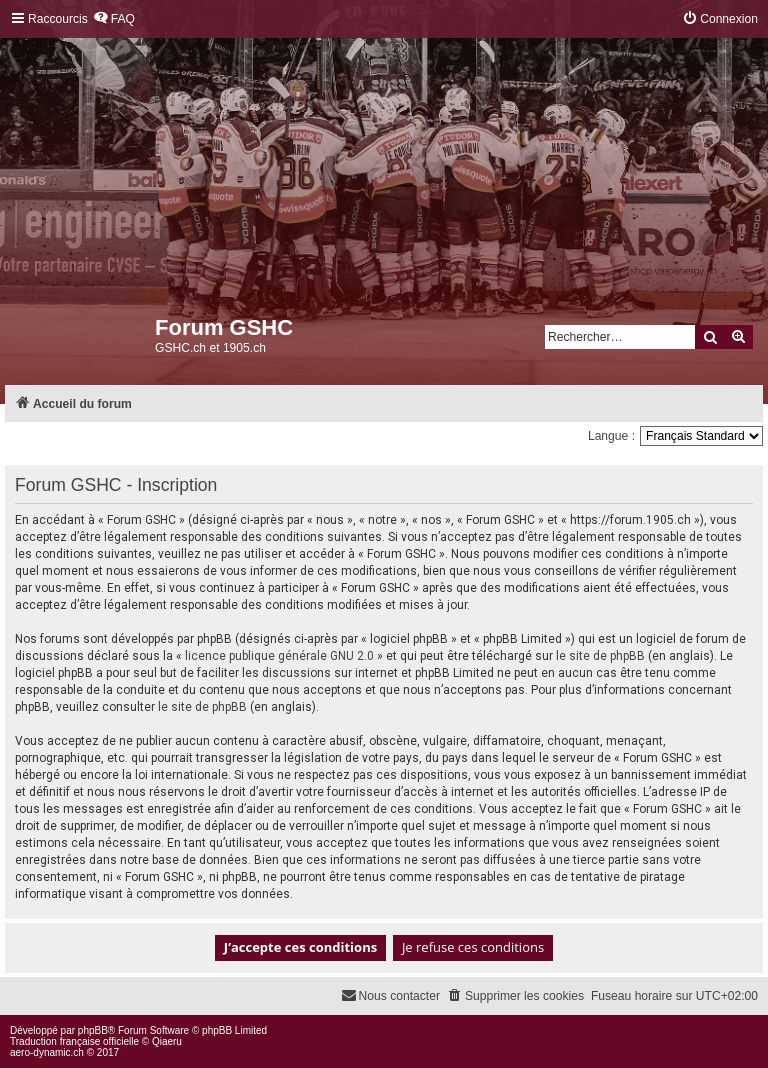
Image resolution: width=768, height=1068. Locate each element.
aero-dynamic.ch (47, 1052)
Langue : (611, 436)
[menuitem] (114, 19)
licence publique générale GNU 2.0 (279, 656)
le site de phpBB (600, 656)
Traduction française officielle (74, 1041)
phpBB (93, 1030)
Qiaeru (167, 1041)
